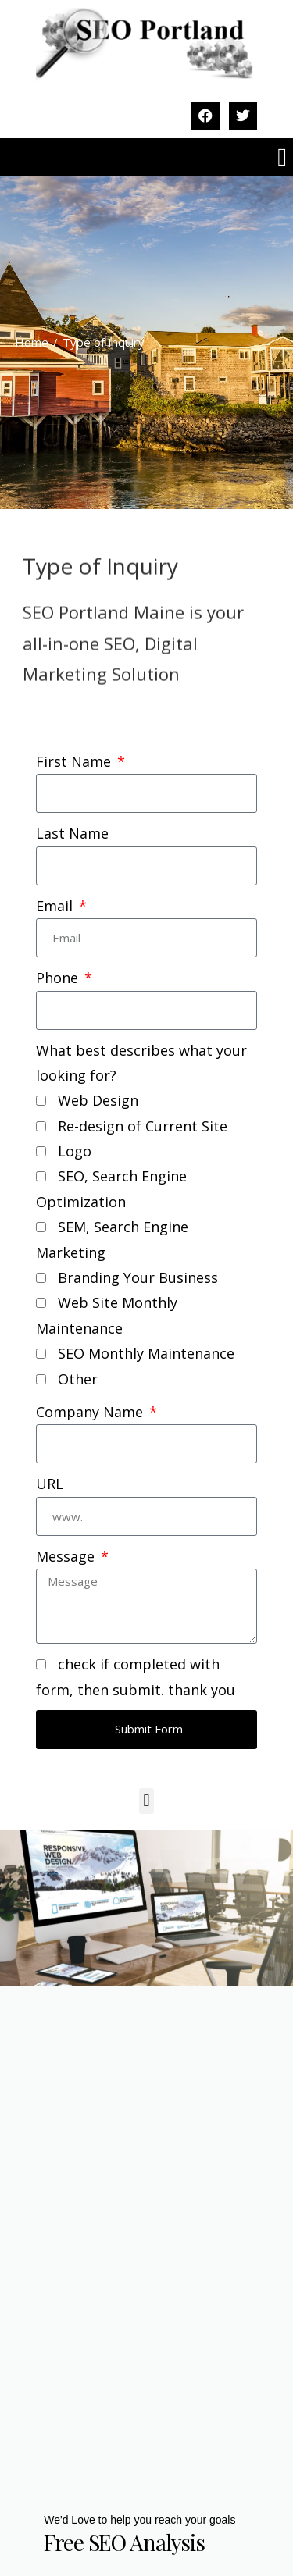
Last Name (72, 833)
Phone (59, 977)
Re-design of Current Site (142, 1126)
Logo (74, 1151)
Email (56, 905)
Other (78, 1379)
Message (67, 1556)
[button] (282, 157)
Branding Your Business (138, 1277)
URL (49, 1483)
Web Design (98, 1100)
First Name (75, 761)
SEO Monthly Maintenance (146, 1353)
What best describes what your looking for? (141, 1063)
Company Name (91, 1411)
